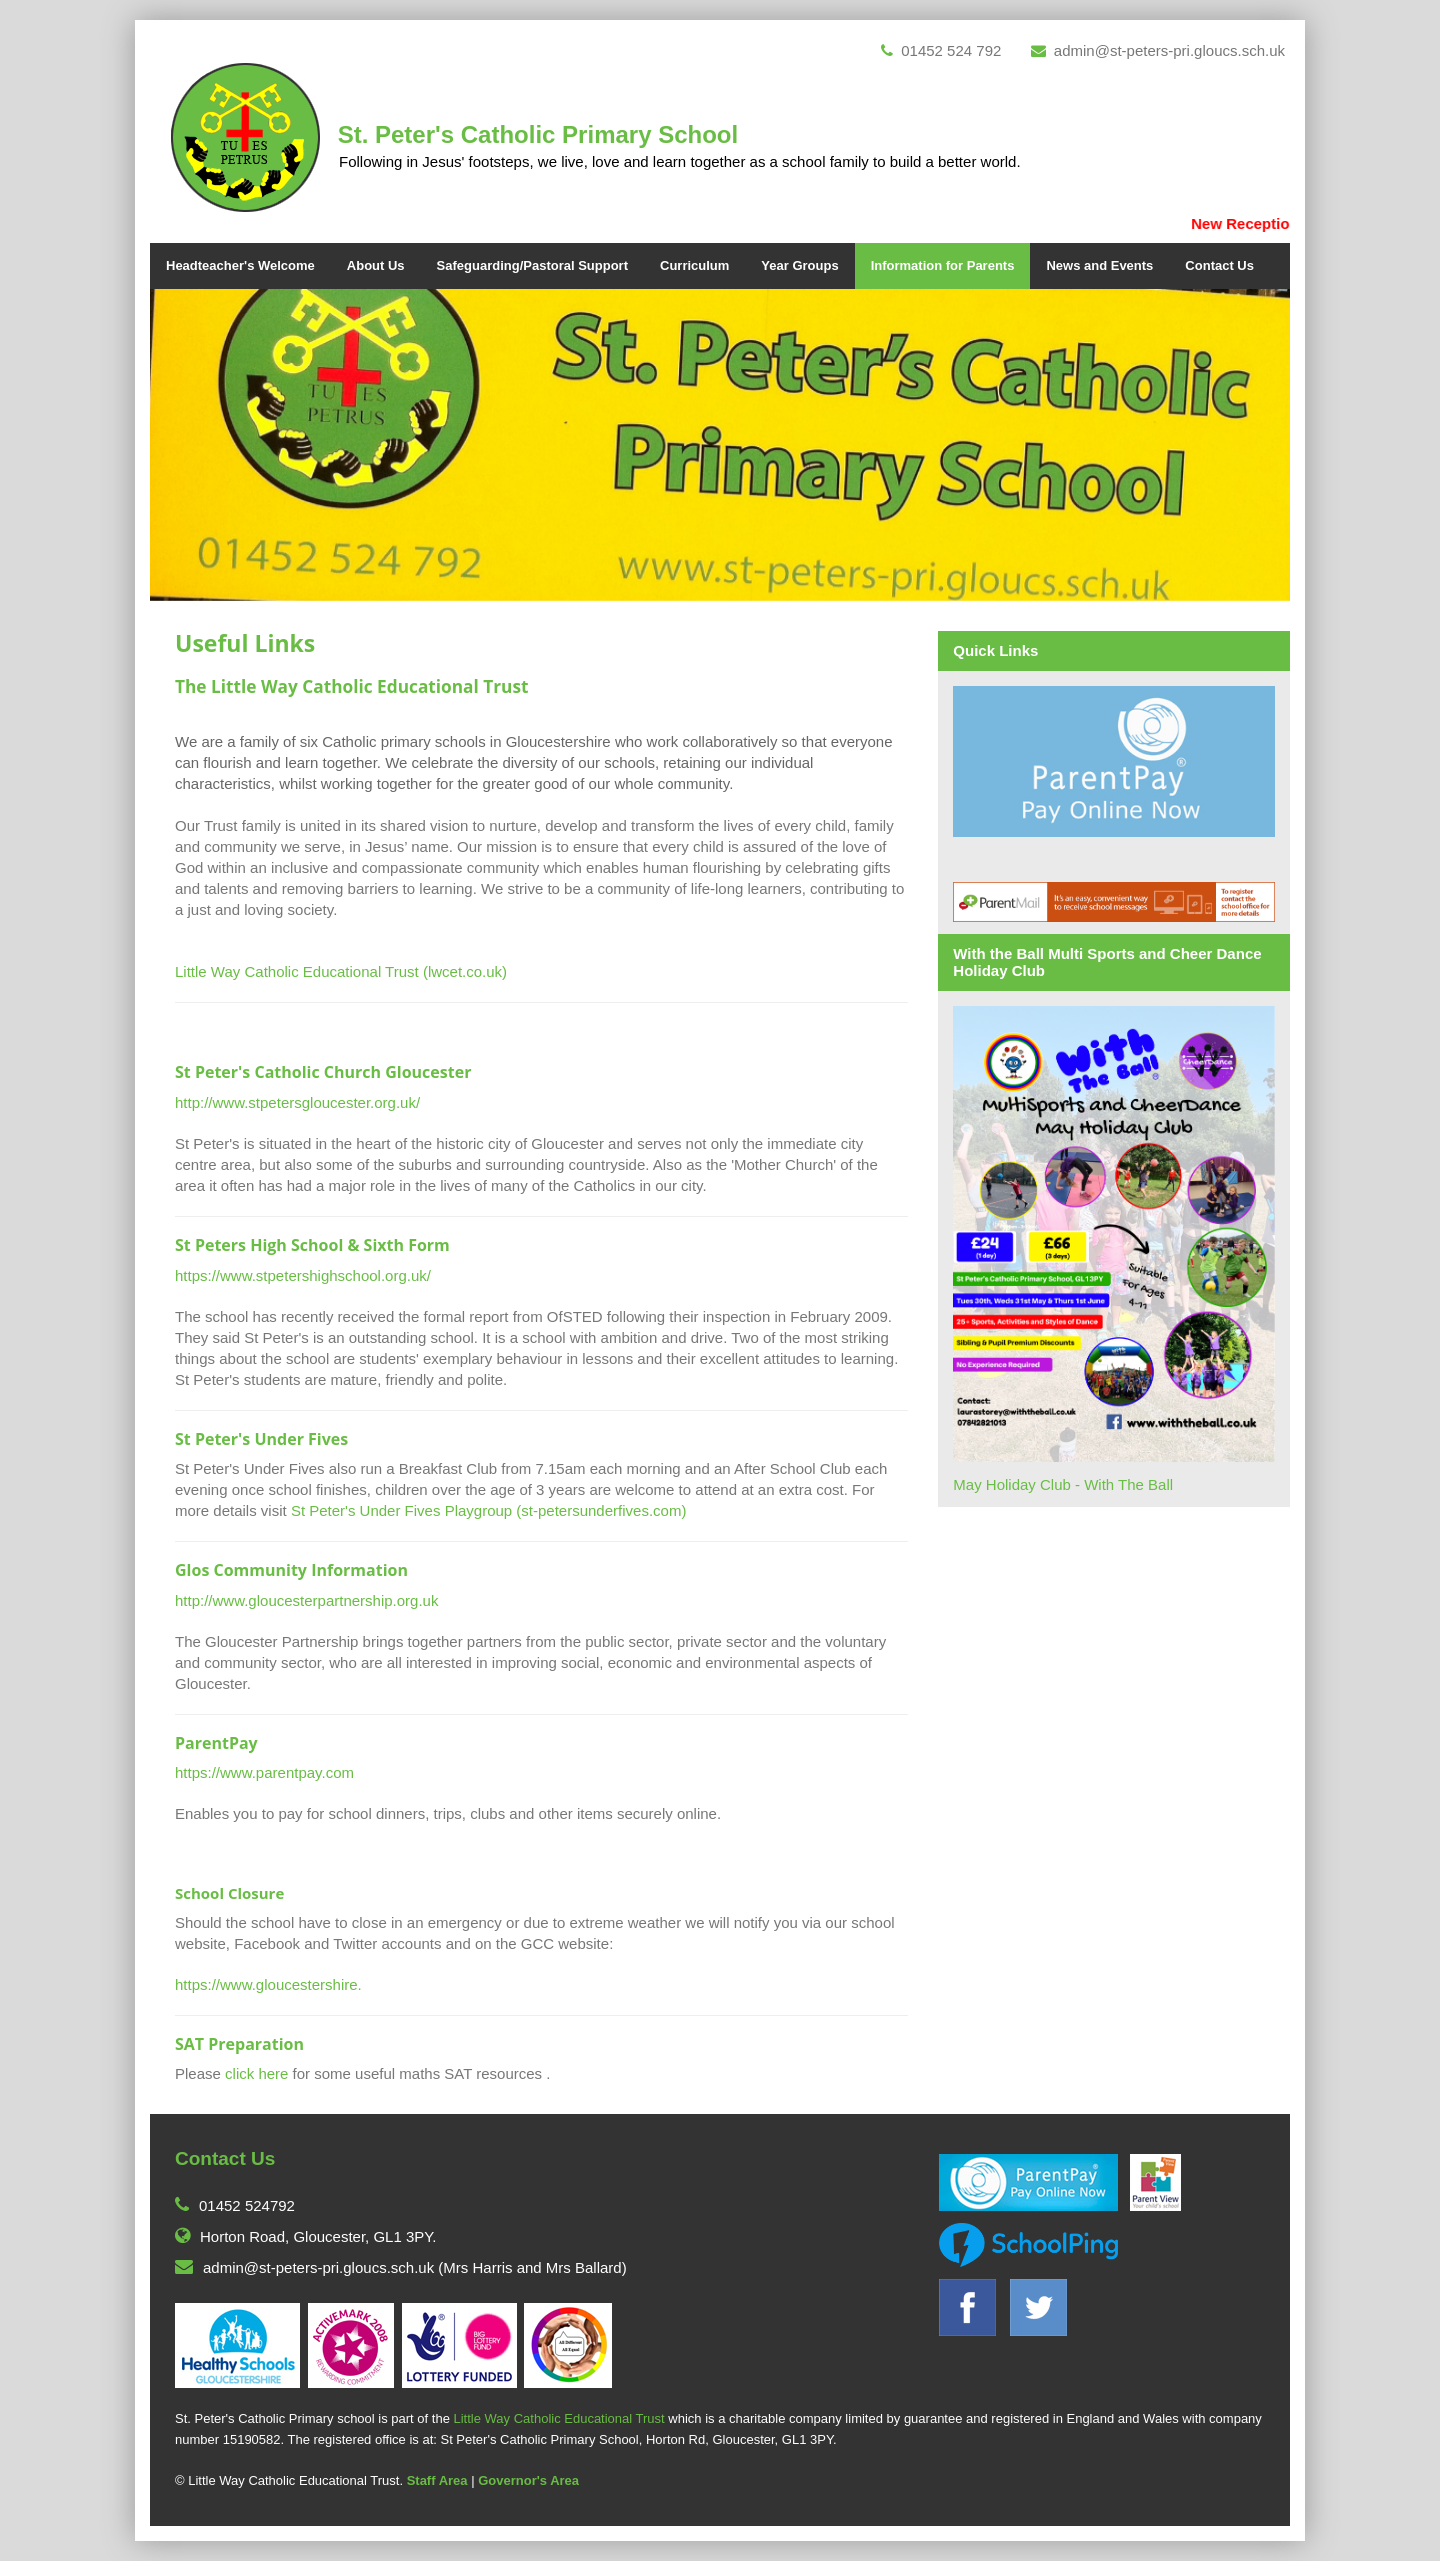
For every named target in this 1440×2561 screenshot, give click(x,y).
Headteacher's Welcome (240, 265)
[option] (720, 445)
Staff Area (437, 2480)
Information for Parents (943, 265)
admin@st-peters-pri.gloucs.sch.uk (1158, 50)
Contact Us (1219, 265)
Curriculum (694, 265)
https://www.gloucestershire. (268, 1984)
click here (256, 2073)
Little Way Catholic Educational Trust (558, 2418)
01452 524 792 (941, 50)
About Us (376, 265)
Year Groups (799, 265)
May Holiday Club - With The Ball (1063, 1484)
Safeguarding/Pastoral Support (532, 265)
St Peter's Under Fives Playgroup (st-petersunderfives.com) (489, 1510)
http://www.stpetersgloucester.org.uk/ (297, 1102)
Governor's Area (528, 2480)
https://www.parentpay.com (264, 1772)
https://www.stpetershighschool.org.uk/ (303, 1275)
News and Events (1099, 265)
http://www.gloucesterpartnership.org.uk (306, 1600)
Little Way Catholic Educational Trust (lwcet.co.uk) (341, 971)
